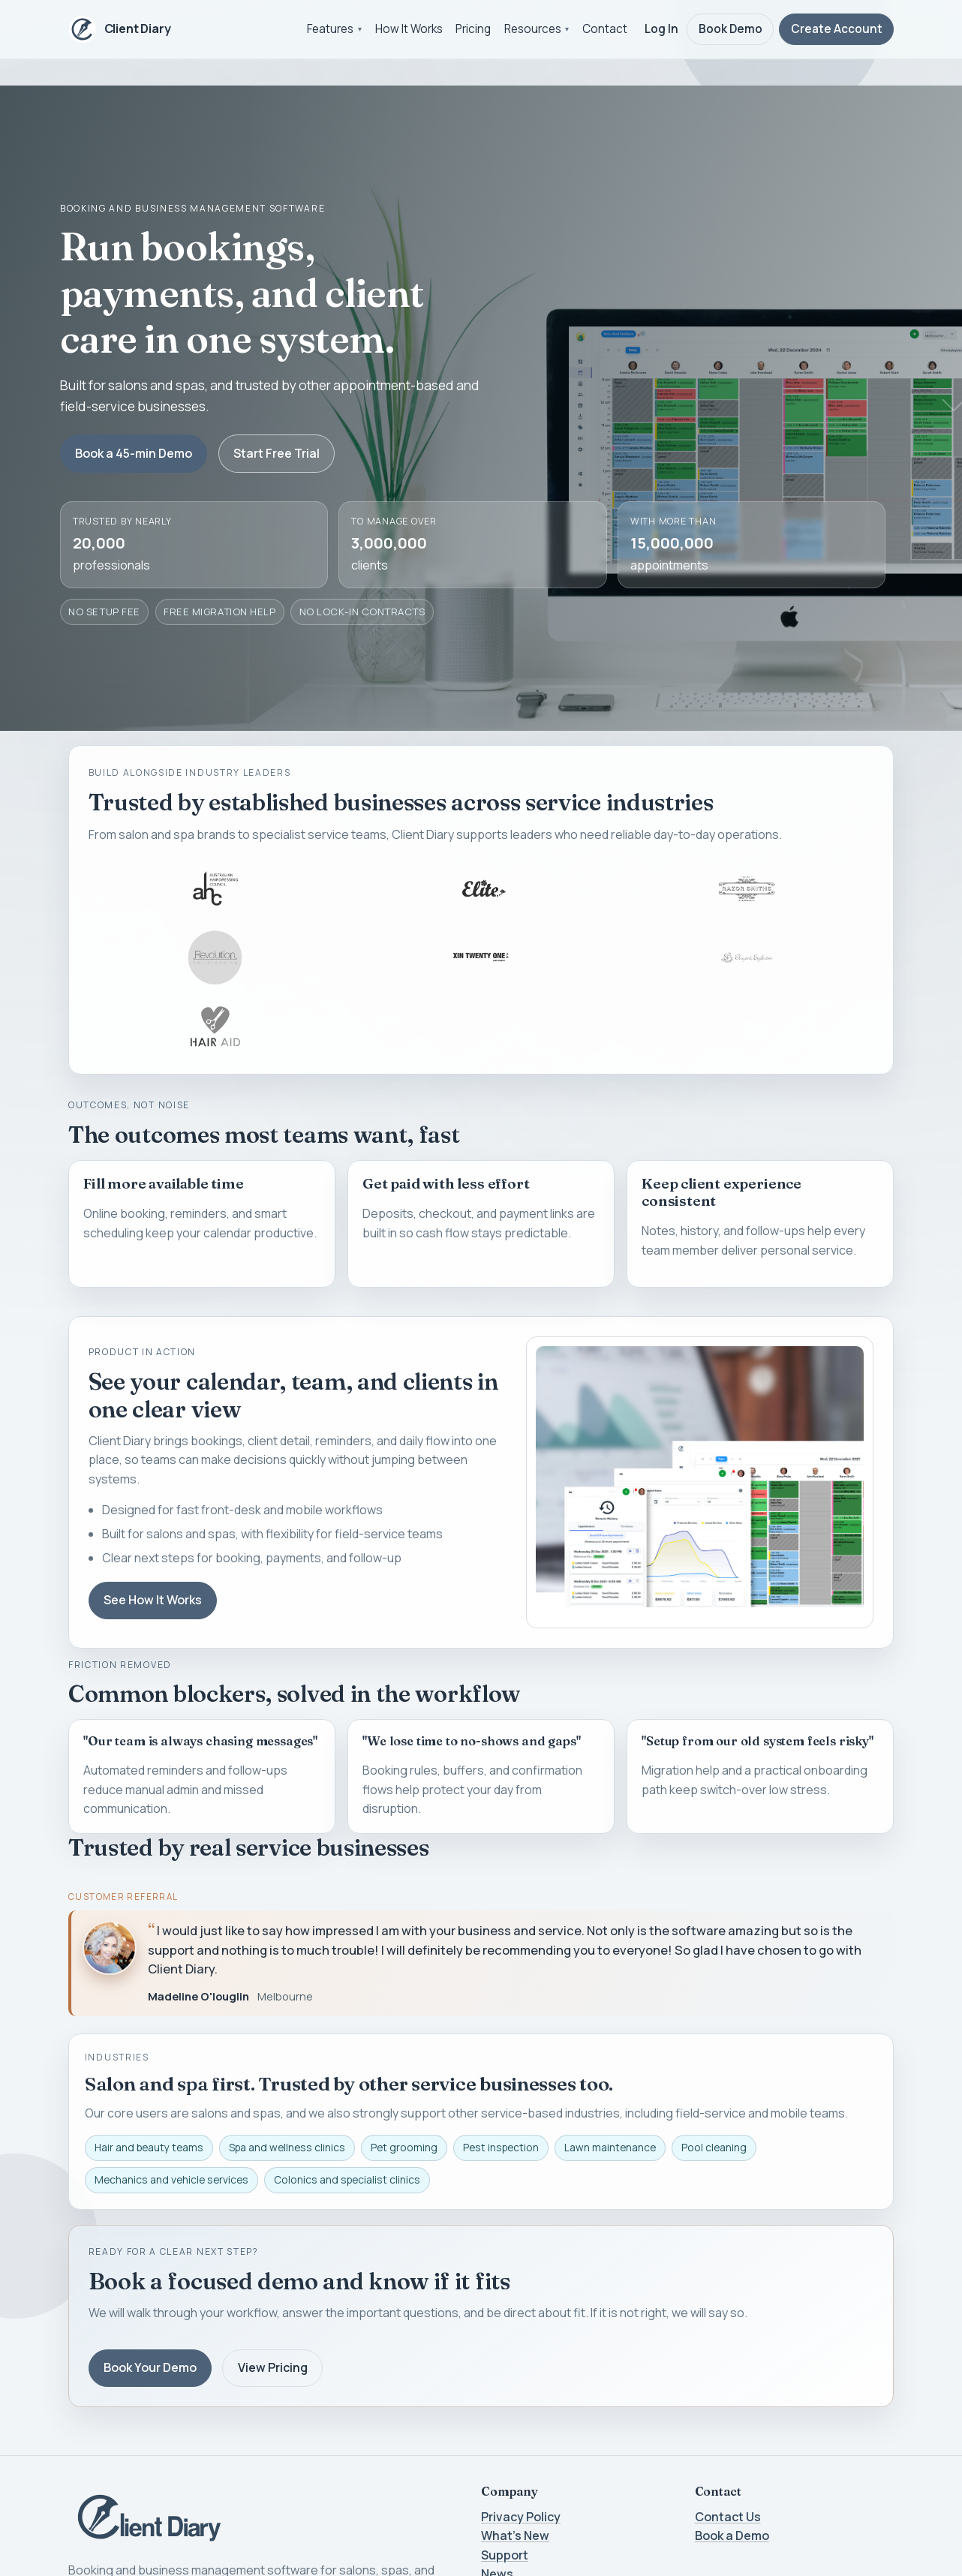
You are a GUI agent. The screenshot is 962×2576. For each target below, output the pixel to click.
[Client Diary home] (119, 29)
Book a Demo (732, 2535)
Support (504, 2555)
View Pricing (273, 2367)
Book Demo (730, 29)
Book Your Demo (150, 2367)
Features (330, 29)
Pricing (473, 29)
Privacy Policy (521, 2516)
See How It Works (153, 1600)
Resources (532, 29)
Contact (604, 29)
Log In (661, 29)
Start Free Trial (276, 453)
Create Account (836, 29)
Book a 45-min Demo (133, 453)
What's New (515, 2535)
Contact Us (728, 2516)
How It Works (409, 29)
